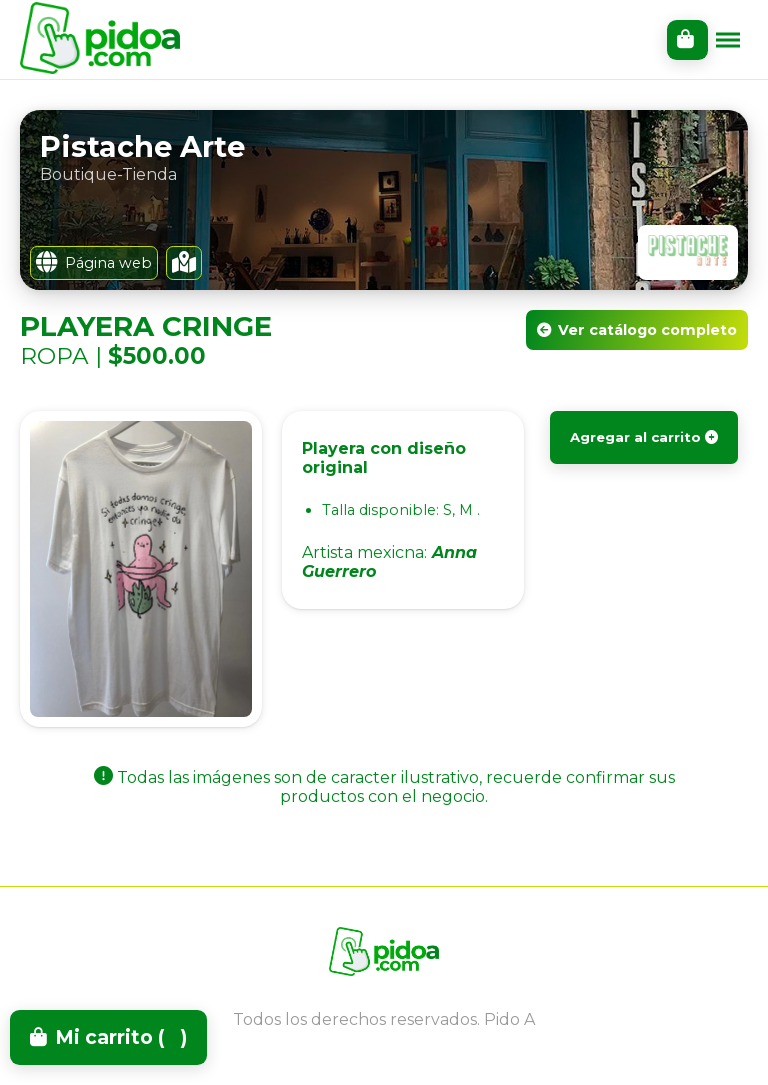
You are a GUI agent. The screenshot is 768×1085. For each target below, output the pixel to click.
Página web (94, 263)
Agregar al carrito (644, 437)
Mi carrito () (108, 1037)
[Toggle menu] (728, 40)
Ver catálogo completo (637, 330)
